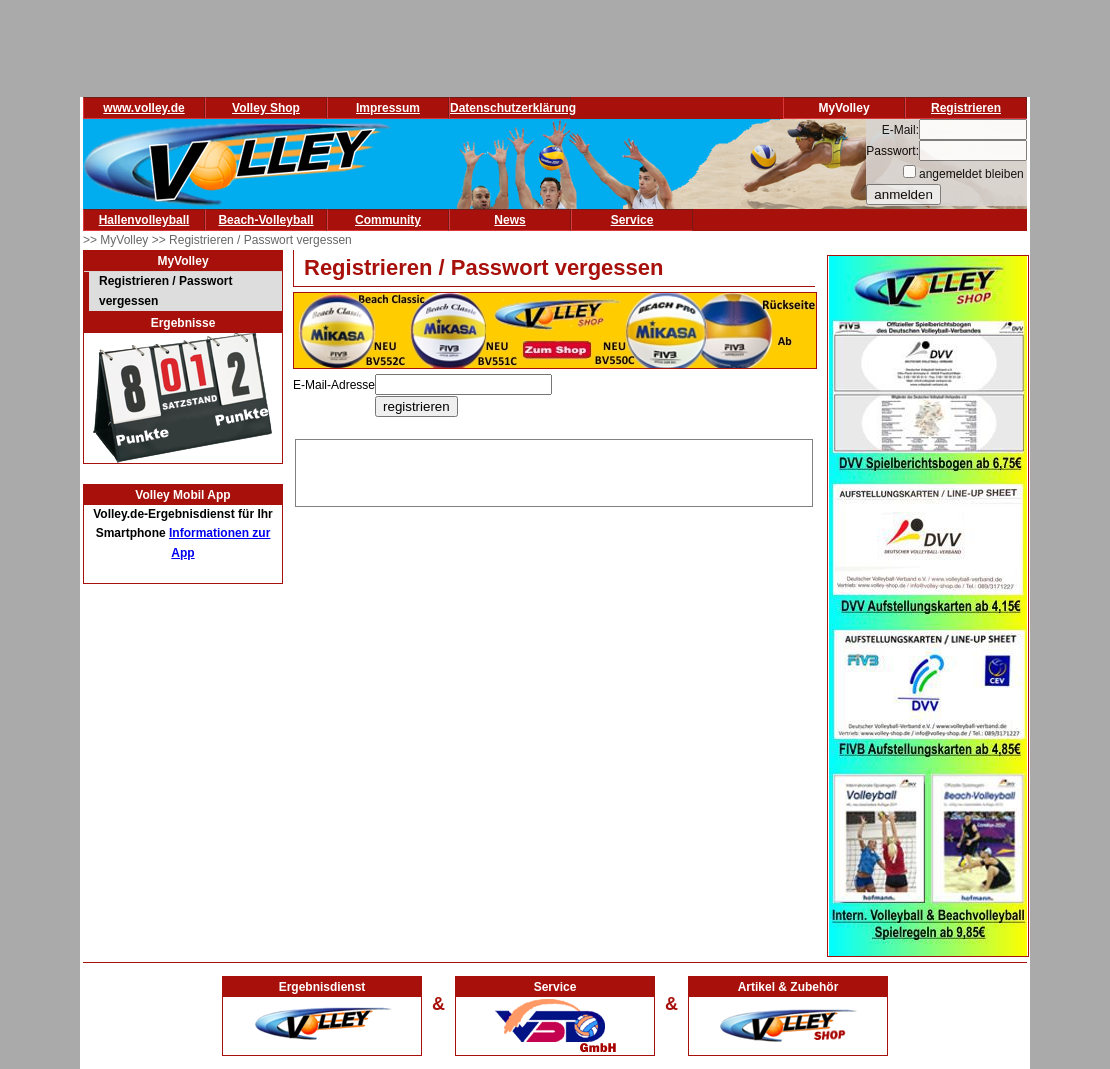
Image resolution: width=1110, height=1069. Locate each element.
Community (388, 220)
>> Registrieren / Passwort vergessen (252, 240)
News (509, 220)
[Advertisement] (554, 470)
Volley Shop (266, 108)
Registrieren (966, 108)
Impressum (388, 108)
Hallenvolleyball (144, 220)
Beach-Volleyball (265, 220)
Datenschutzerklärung (513, 108)
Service (632, 220)
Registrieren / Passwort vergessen (165, 291)
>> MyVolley (117, 240)
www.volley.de (143, 108)
